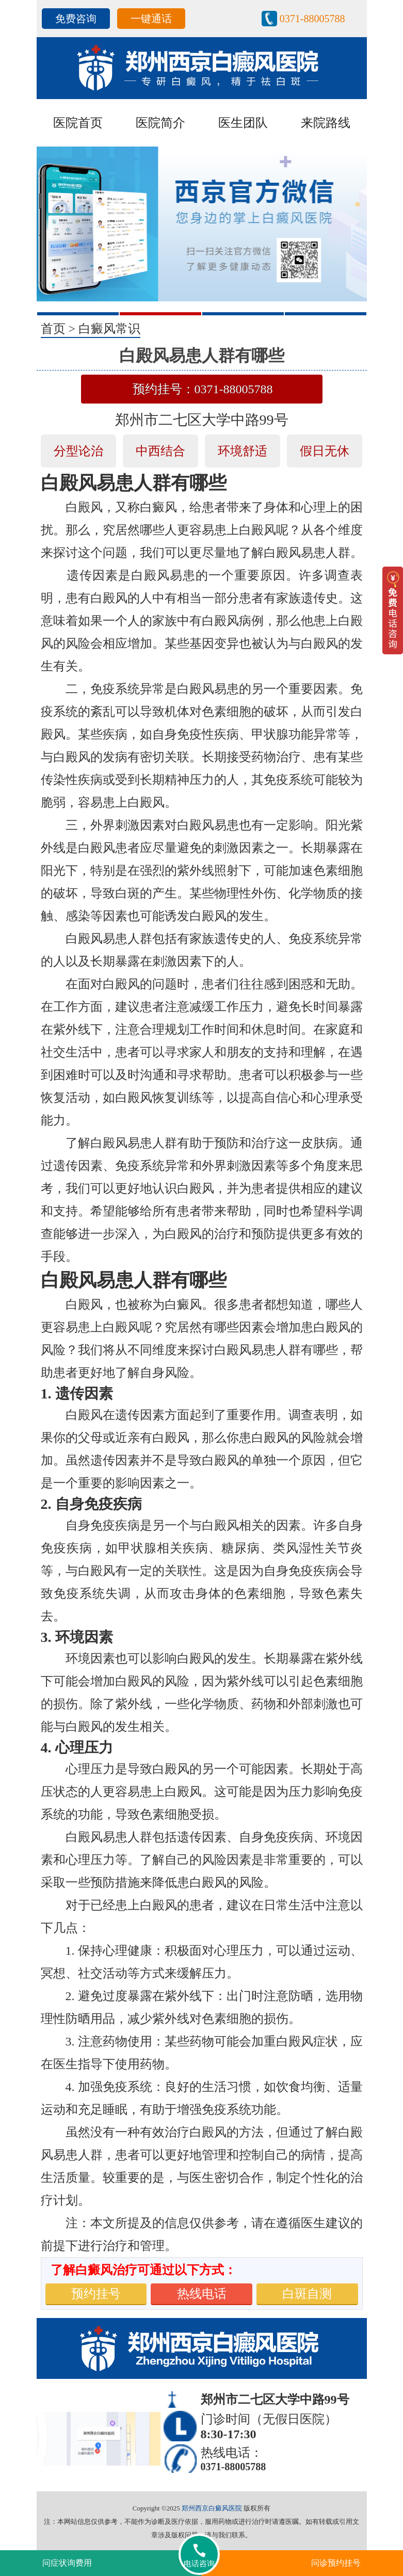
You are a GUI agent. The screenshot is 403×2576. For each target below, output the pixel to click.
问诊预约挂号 (336, 2562)
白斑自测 (307, 2293)
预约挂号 (96, 2293)
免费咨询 (75, 18)
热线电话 (202, 2293)
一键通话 (151, 18)
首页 (53, 328)
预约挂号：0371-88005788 (203, 389)
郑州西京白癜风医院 (212, 2508)
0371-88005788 (312, 18)
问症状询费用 (67, 2562)
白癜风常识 (109, 328)
